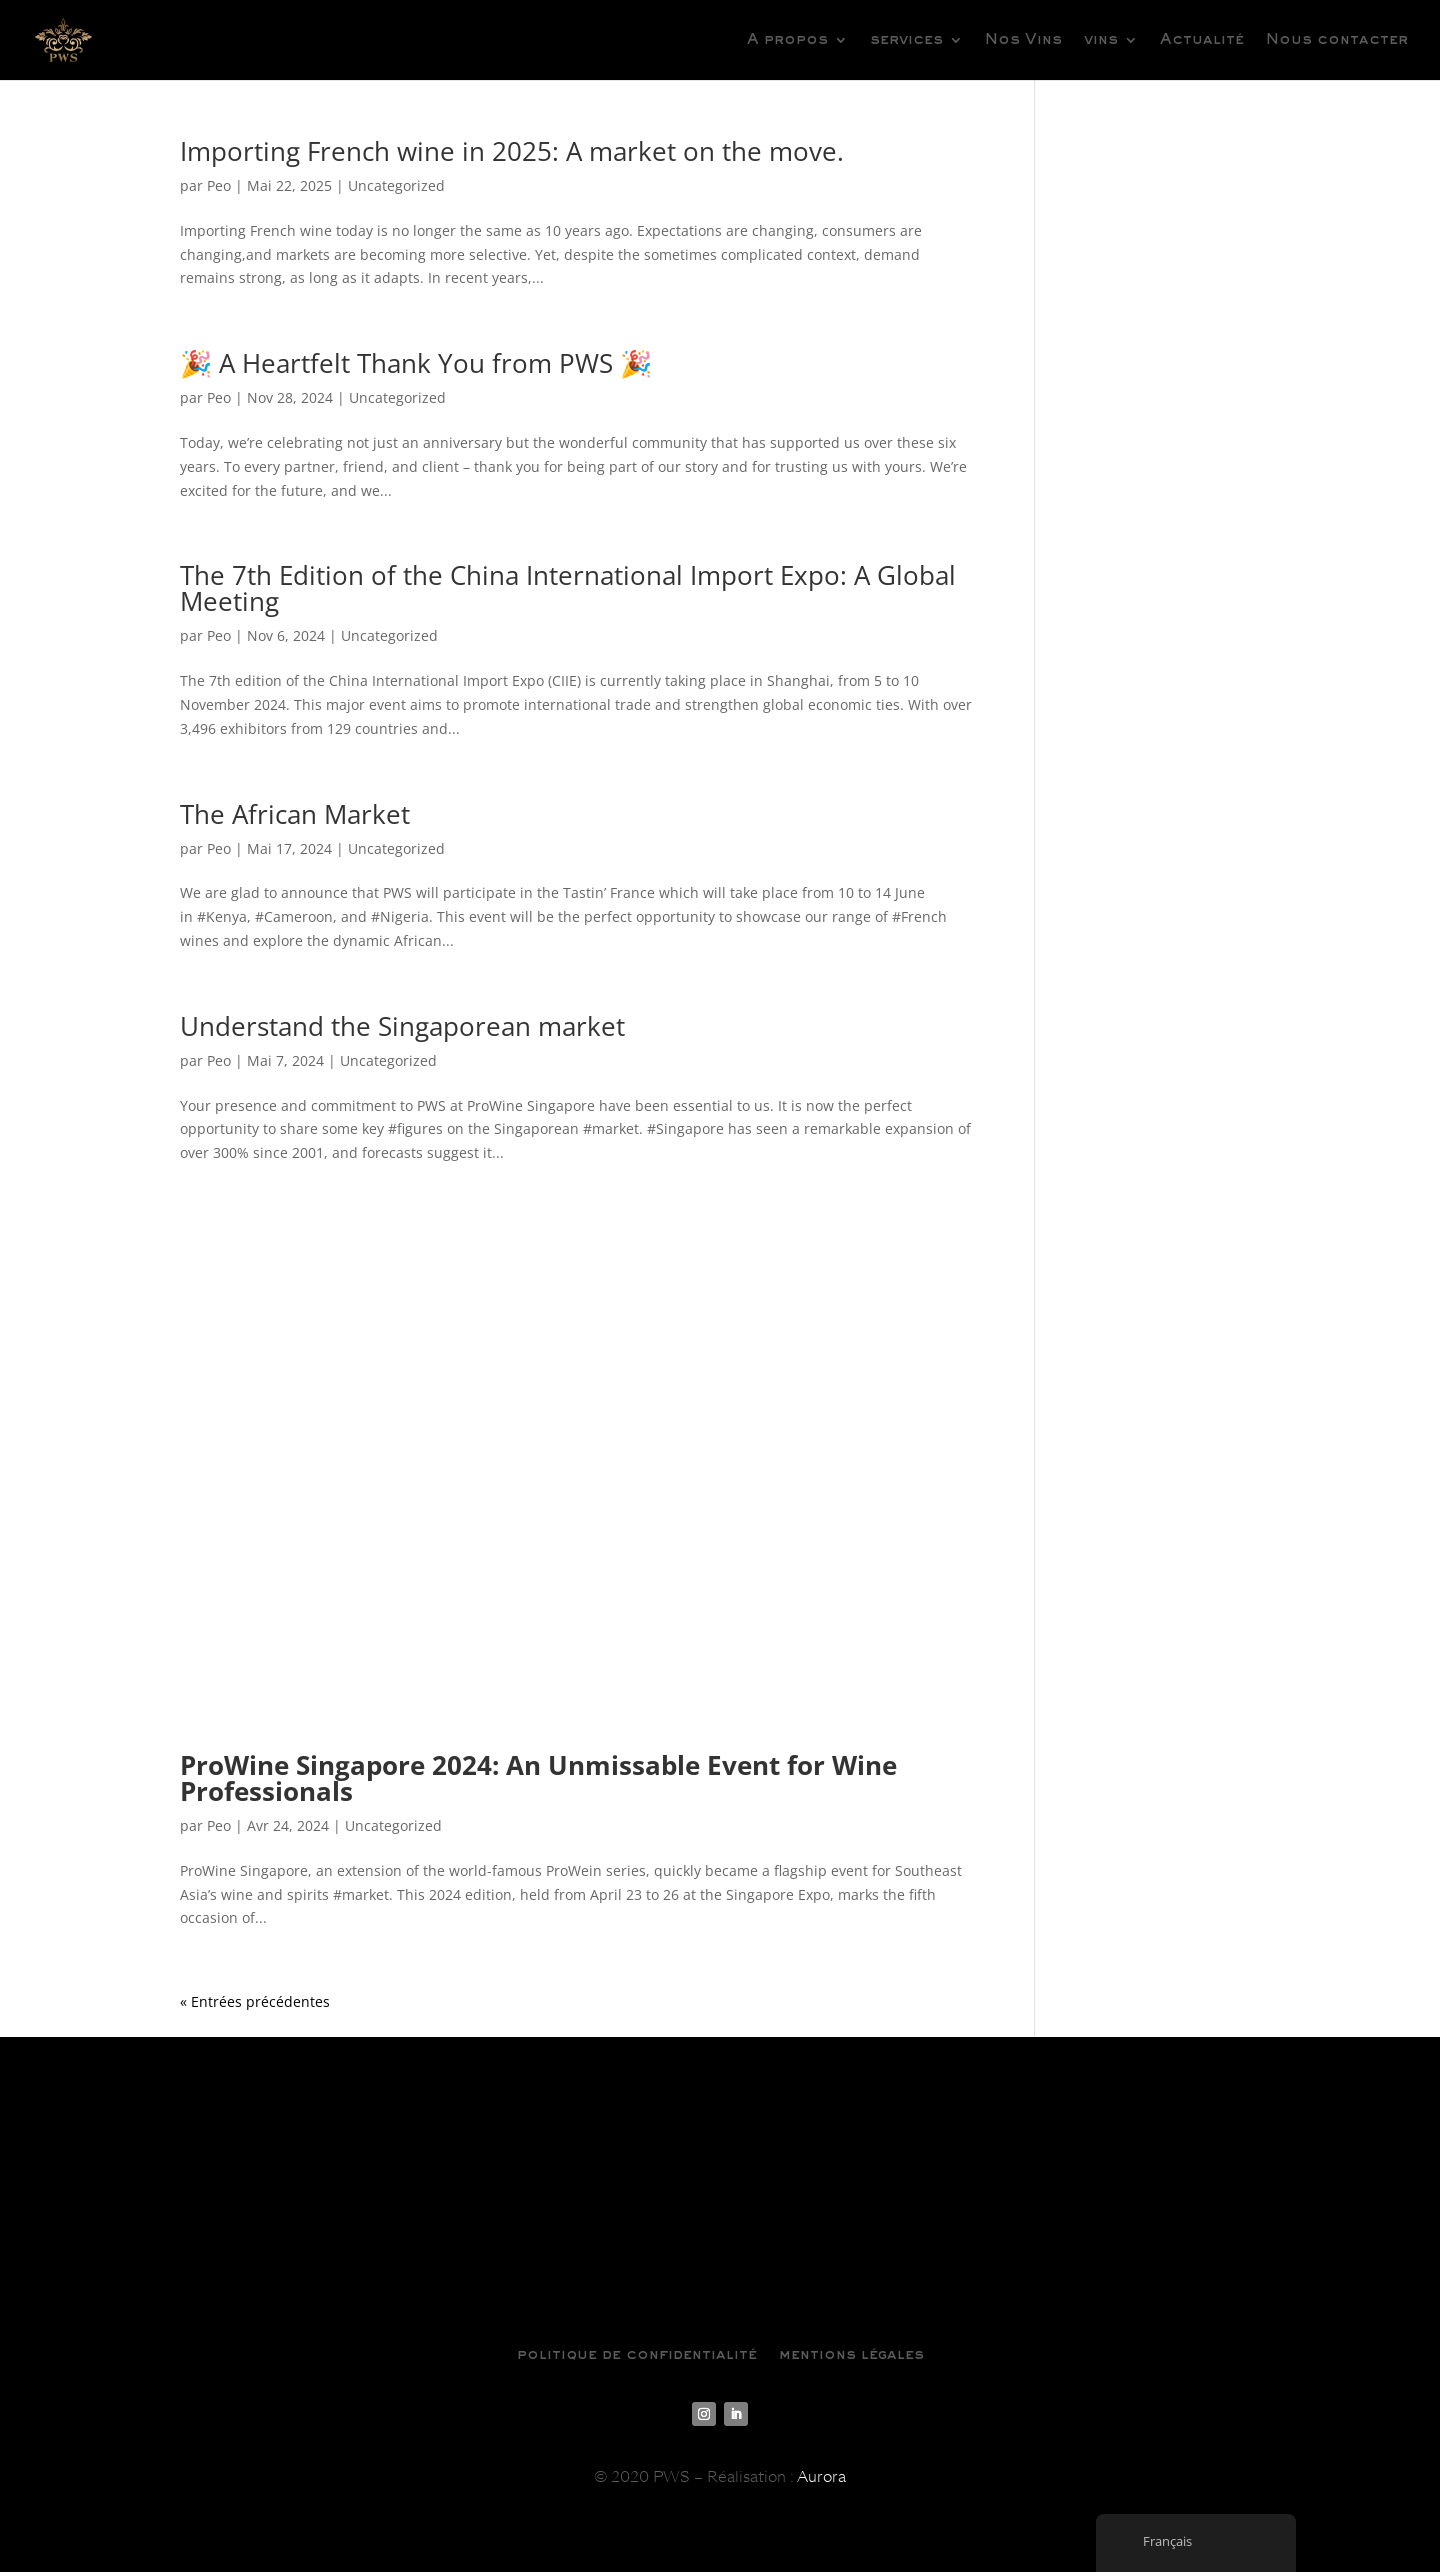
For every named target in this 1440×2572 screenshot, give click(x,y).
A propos (787, 40)
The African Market (295, 814)
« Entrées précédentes (255, 2001)
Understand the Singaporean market (406, 1026)
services (906, 40)
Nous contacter (1337, 40)
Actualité (1202, 40)
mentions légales (851, 2355)
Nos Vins (1023, 40)
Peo (219, 185)
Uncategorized (396, 185)
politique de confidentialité (637, 2355)
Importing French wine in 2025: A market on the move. (515, 151)
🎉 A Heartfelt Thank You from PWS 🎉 (416, 363)
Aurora (821, 2477)
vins (1101, 40)
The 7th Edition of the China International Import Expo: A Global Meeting (568, 588)
